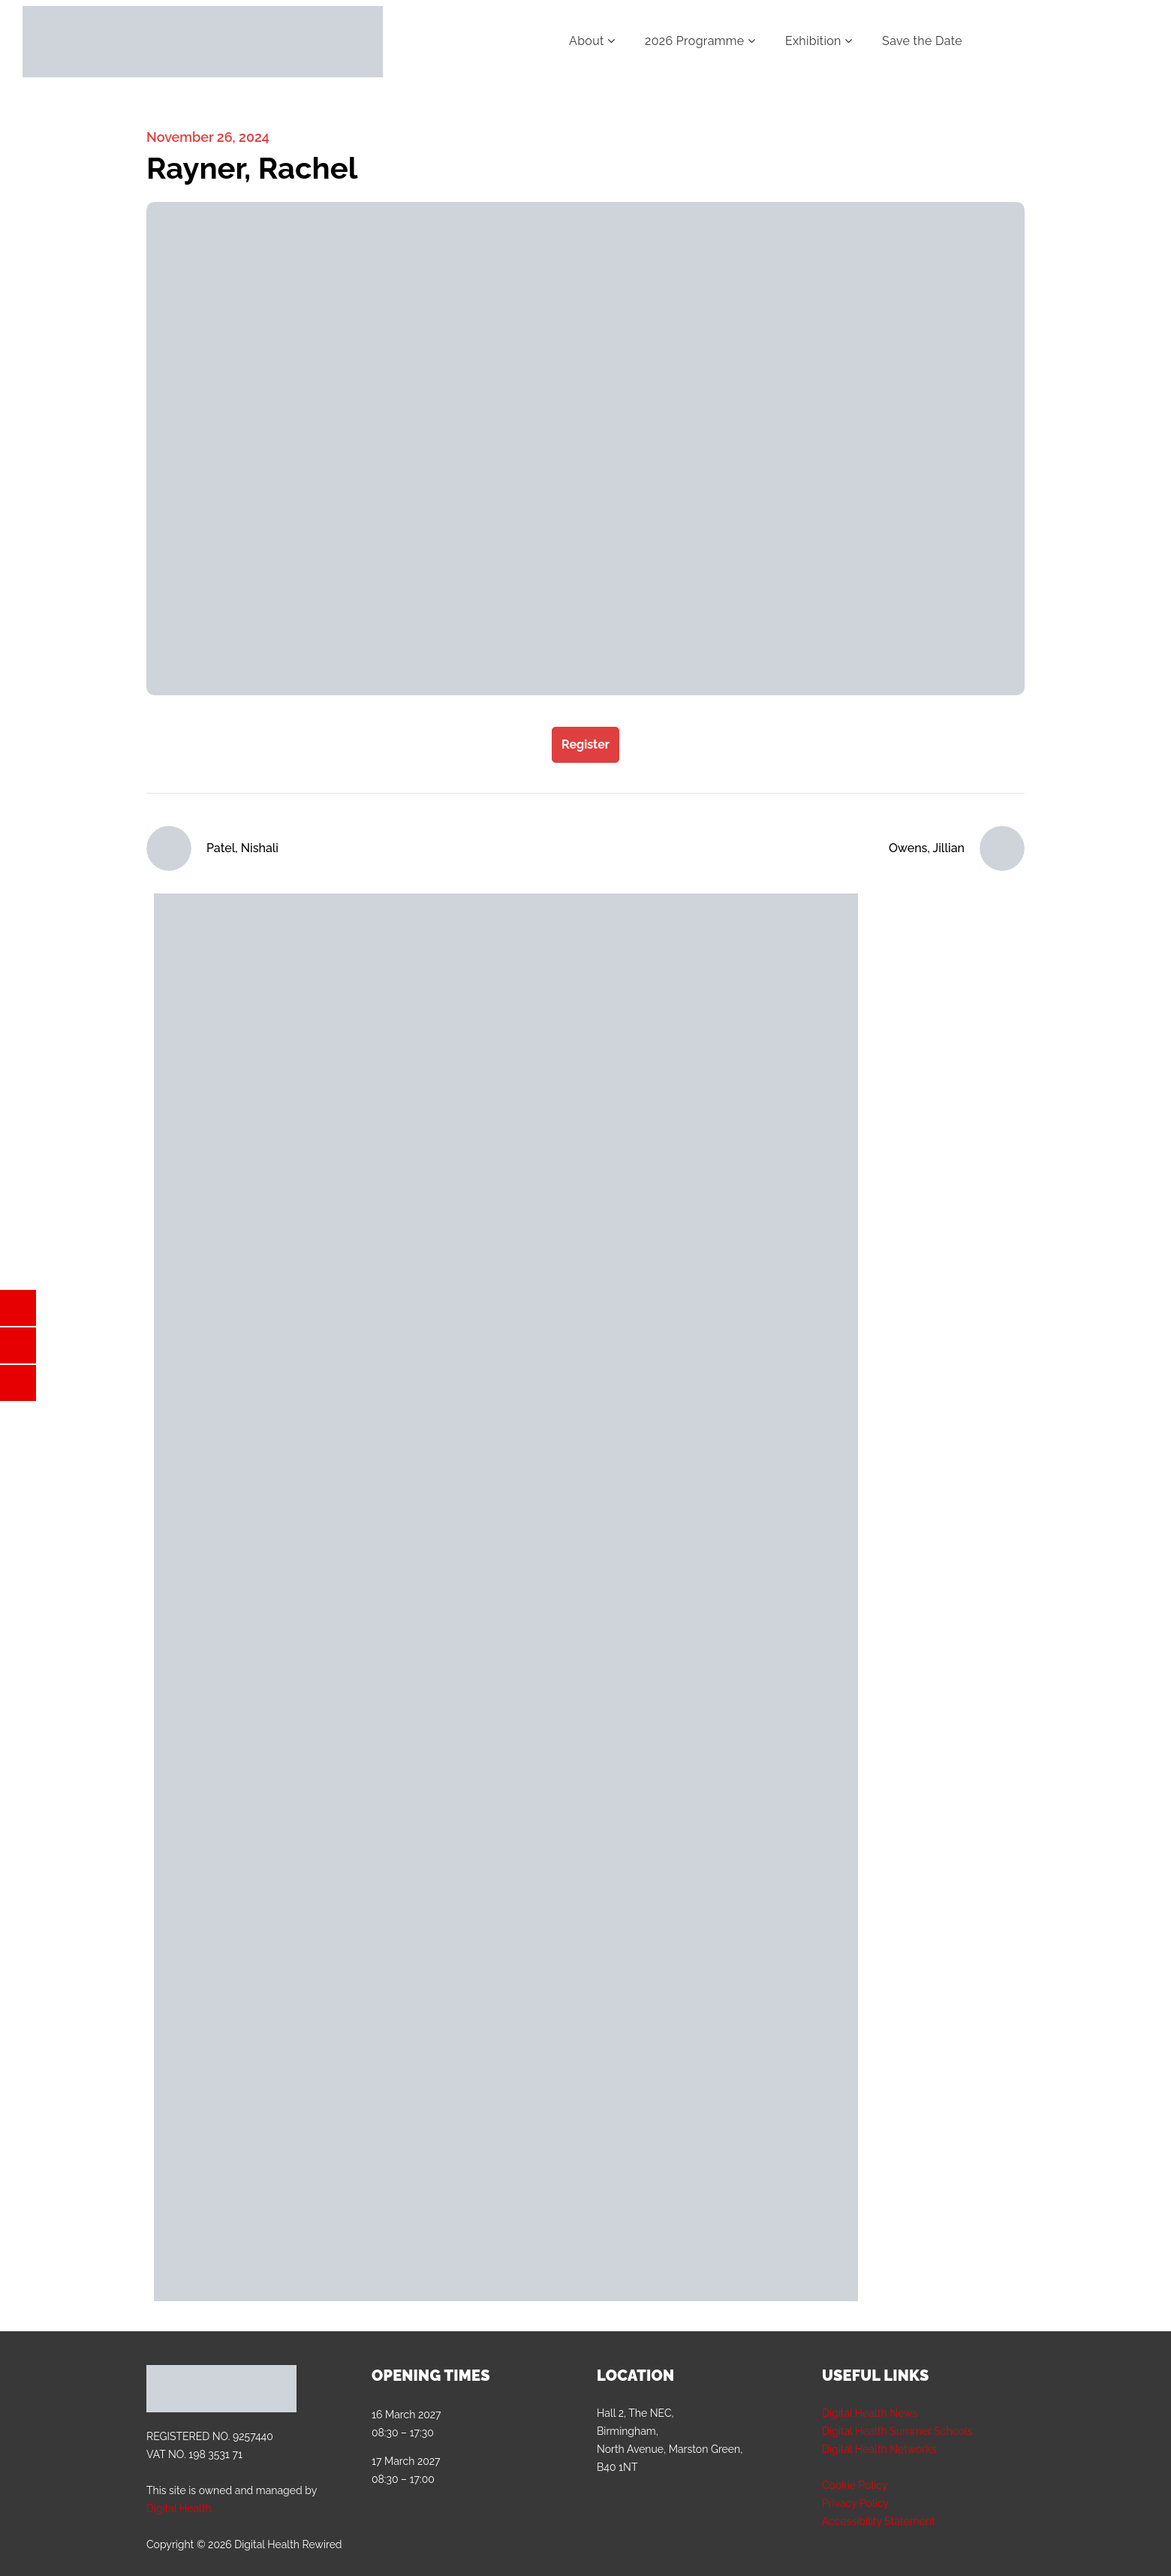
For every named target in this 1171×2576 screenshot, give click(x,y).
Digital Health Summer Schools (897, 2431)
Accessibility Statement (878, 2521)
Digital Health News (869, 2413)
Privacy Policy (855, 2503)
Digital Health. (179, 2508)
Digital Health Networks (879, 2449)
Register (585, 744)
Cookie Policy (854, 2485)
